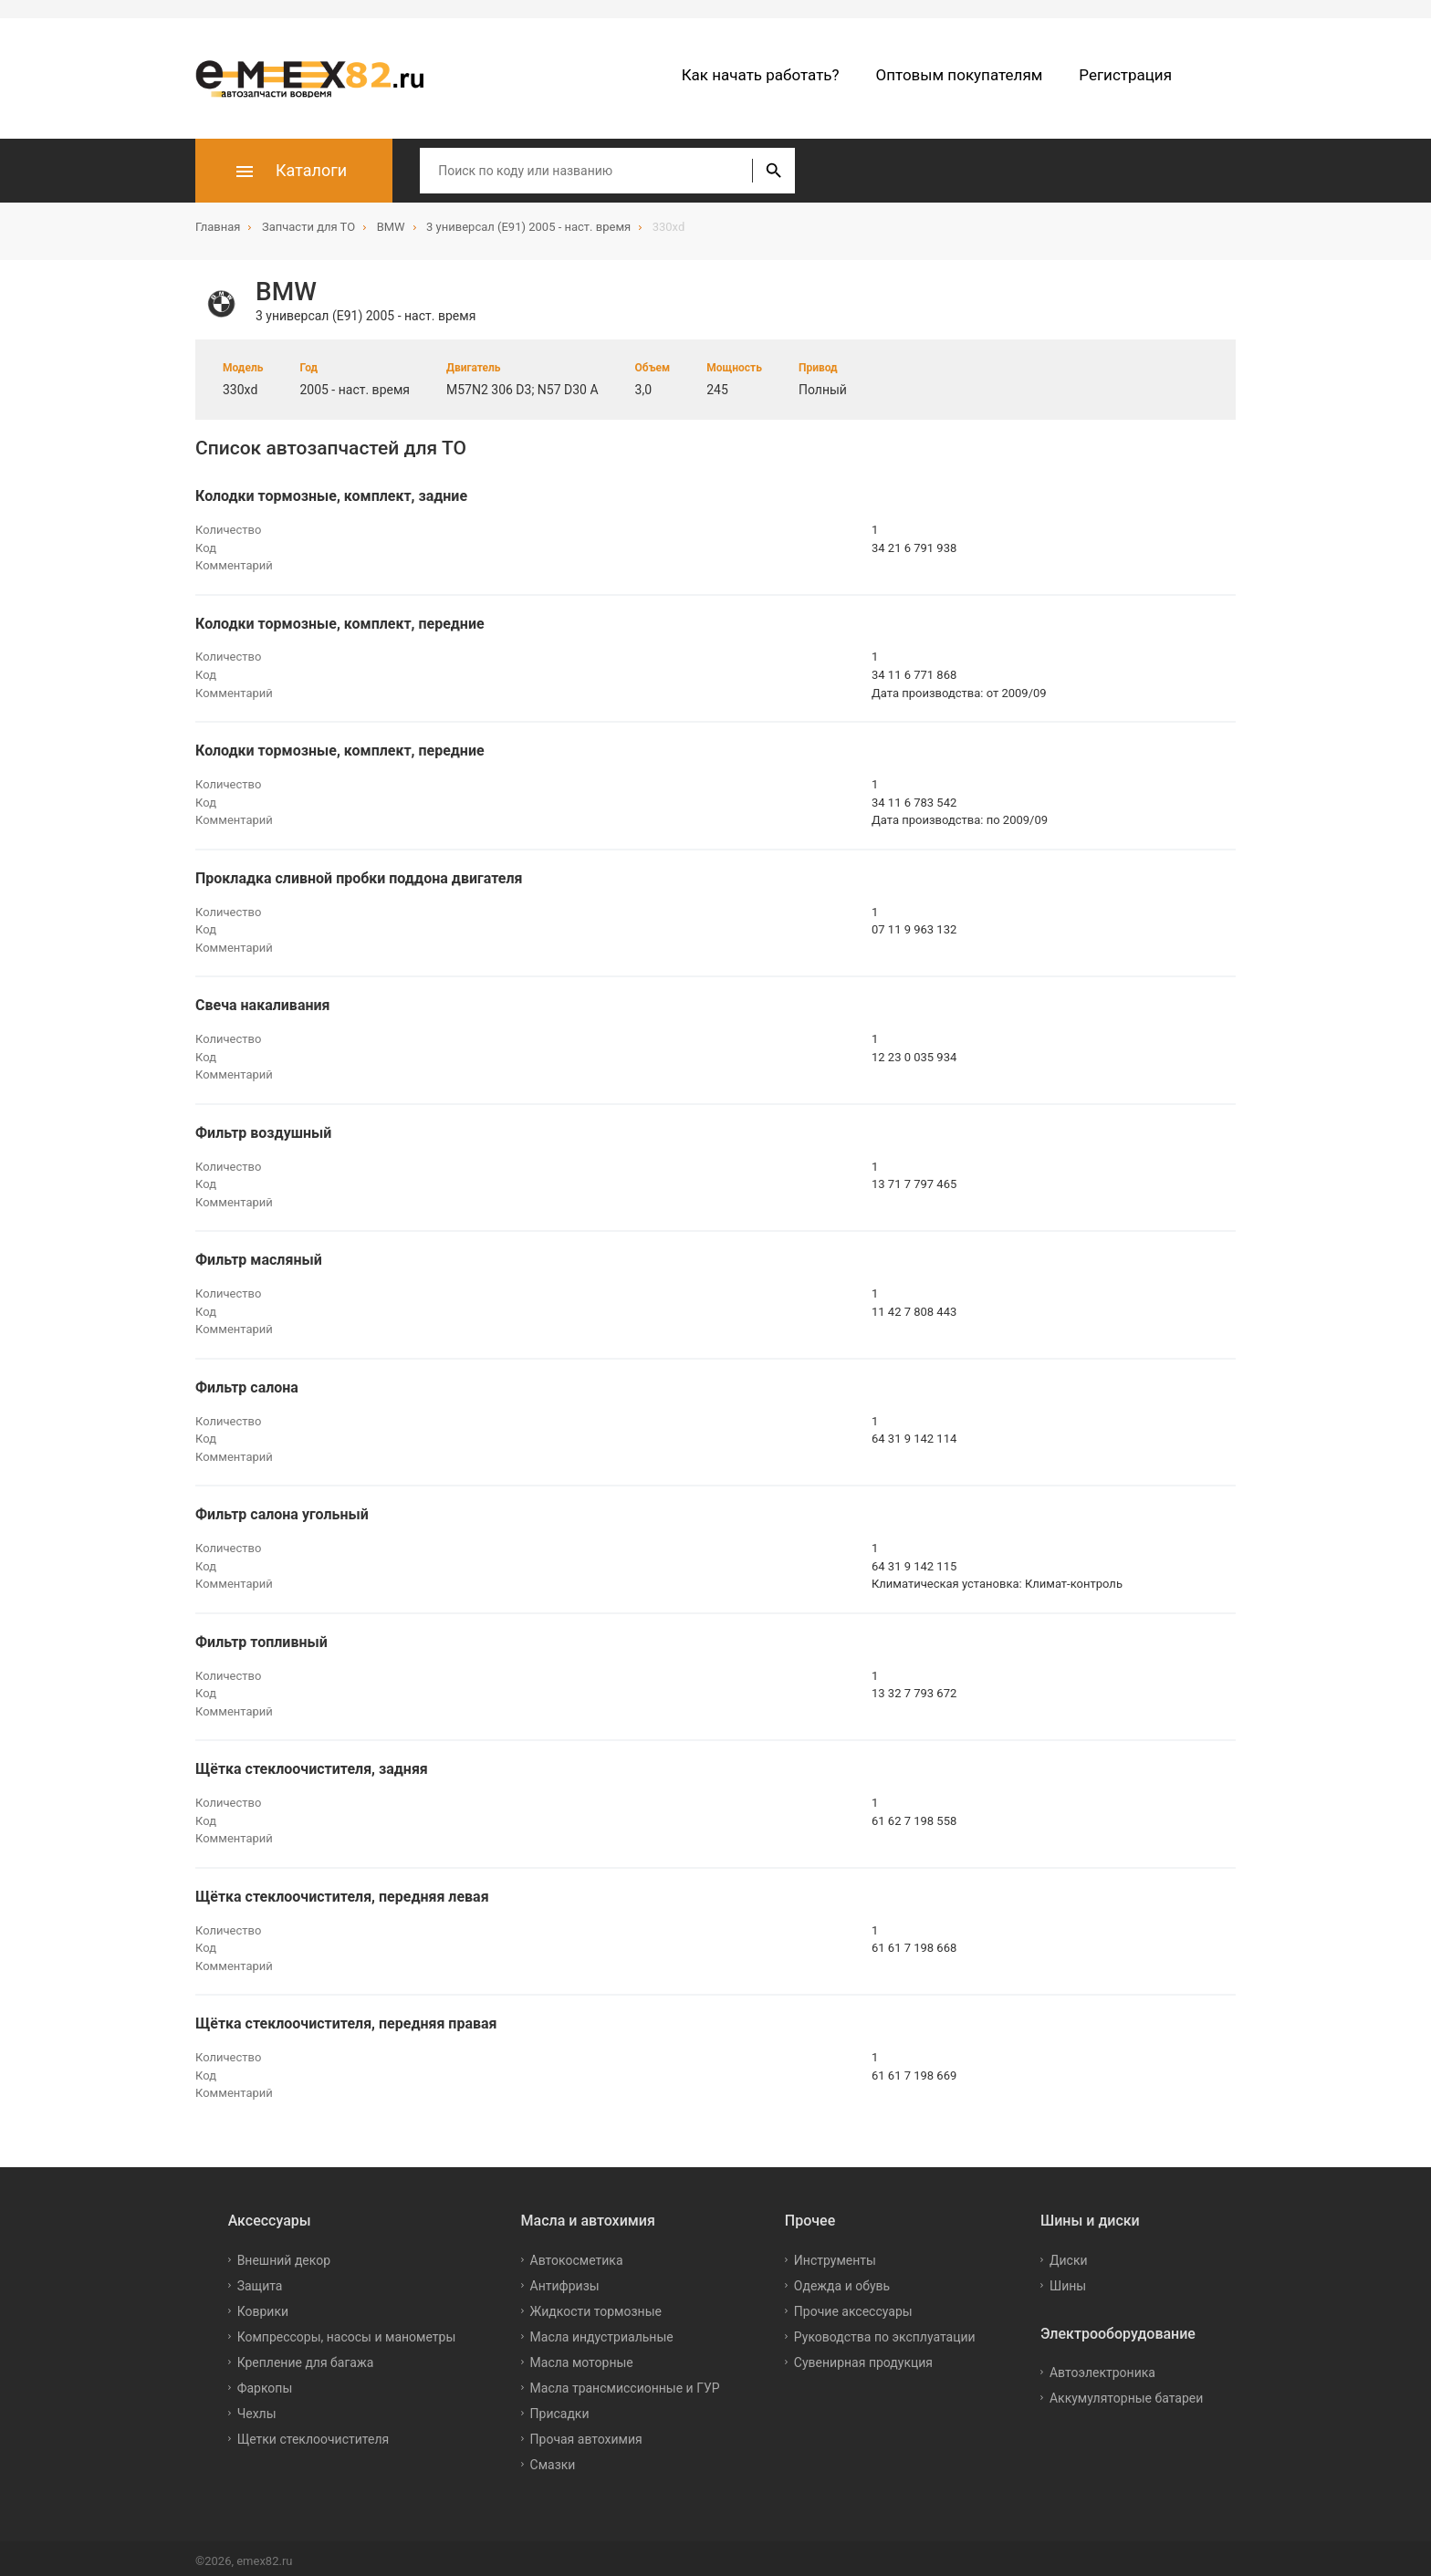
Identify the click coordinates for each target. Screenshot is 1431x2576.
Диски (1069, 2254)
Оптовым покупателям (959, 75)
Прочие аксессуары (853, 2305)
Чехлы (257, 2407)
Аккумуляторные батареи (1126, 2392)
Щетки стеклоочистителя (313, 2432)
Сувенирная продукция (863, 2356)
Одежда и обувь (842, 2279)
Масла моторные (581, 2356)
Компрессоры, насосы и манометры (346, 2330)
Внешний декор (283, 2254)
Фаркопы (265, 2381)
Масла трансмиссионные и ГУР (625, 2381)
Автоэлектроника (1102, 2367)
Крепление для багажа (305, 2356)
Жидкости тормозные (596, 2305)
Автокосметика (576, 2254)
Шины (1068, 2279)
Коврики (262, 2305)
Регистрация (1125, 75)
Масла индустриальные (602, 2330)
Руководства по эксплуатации (885, 2330)
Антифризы (565, 2279)
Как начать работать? (761, 75)
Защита (260, 2279)
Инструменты (835, 2254)
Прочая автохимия (586, 2432)
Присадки (560, 2407)
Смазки (553, 2458)
